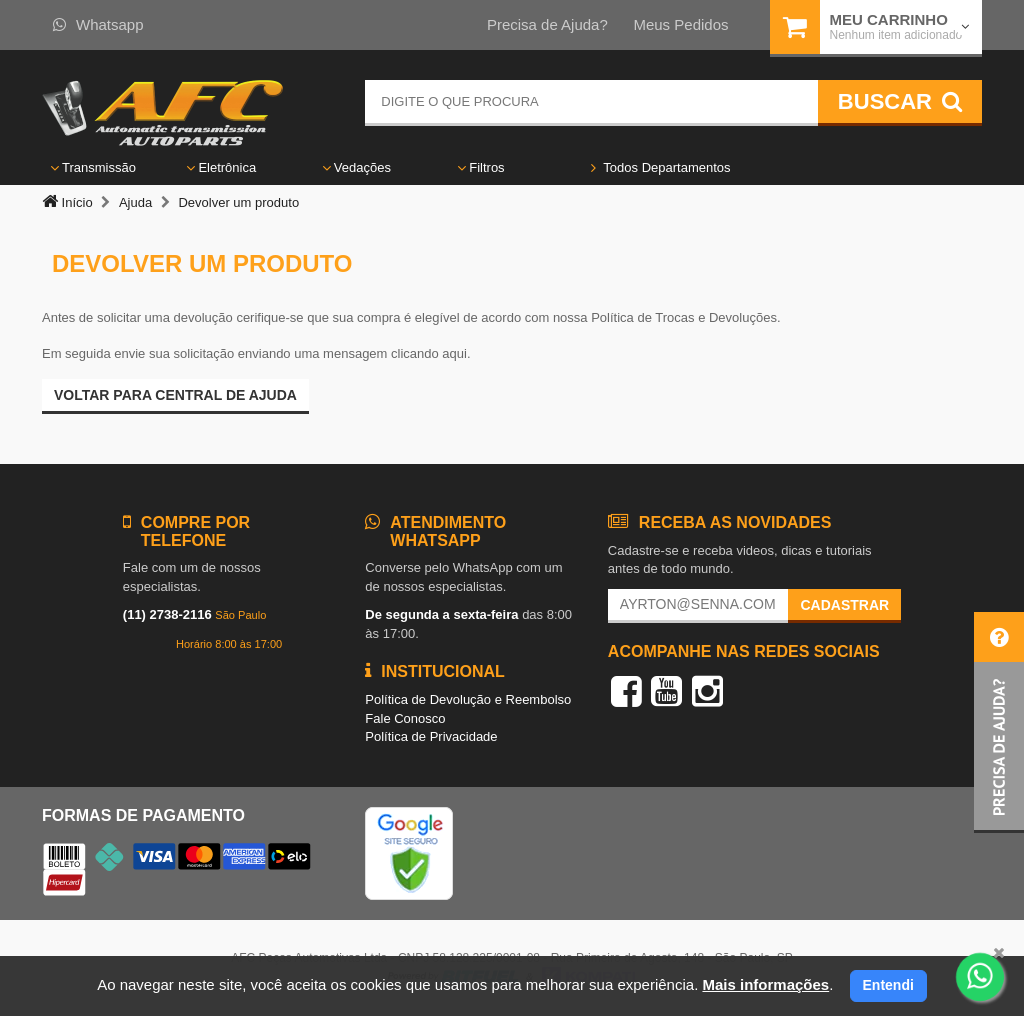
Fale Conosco (405, 718)
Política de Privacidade (431, 736)
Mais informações (765, 984)
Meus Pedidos (680, 24)
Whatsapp (98, 24)
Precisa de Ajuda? (547, 24)
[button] (999, 722)
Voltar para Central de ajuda (175, 395)
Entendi (888, 985)
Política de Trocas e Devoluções (684, 317)
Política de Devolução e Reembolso (468, 699)
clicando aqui (429, 353)
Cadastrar (844, 605)
